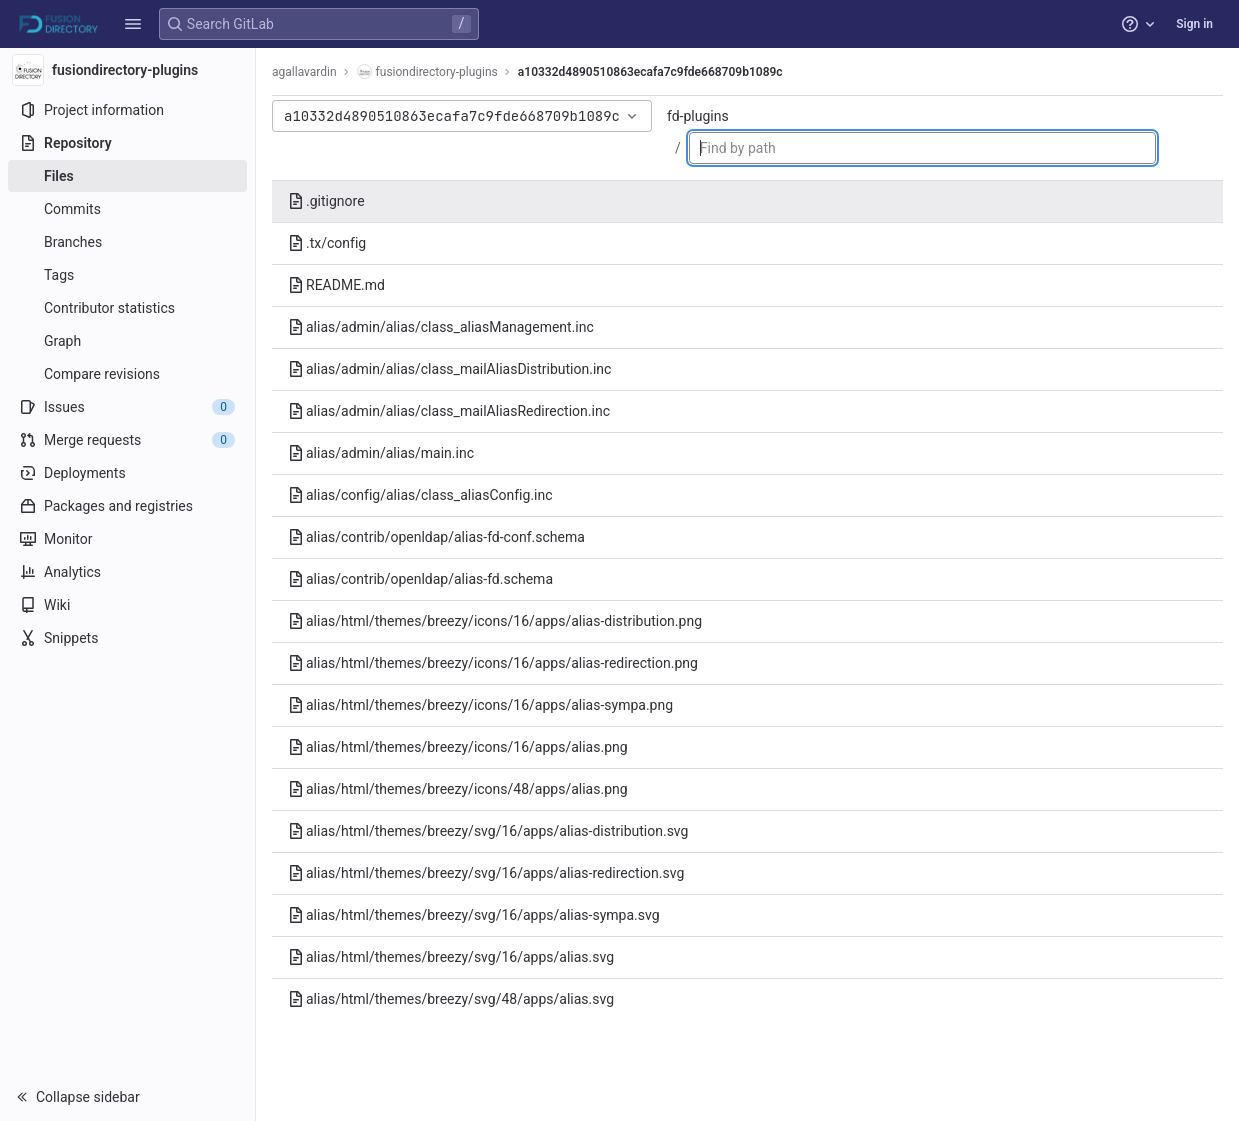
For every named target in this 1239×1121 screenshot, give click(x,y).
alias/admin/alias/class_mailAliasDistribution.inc (449, 369)
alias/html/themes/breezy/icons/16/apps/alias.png (458, 747)
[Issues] (127, 407)
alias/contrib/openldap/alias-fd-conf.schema (436, 537)
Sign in (1194, 24)
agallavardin (304, 72)
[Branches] (127, 242)
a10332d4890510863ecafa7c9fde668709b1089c (650, 72)
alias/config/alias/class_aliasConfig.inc (420, 495)
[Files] (127, 176)
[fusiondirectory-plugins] (128, 70)
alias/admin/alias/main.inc (381, 453)
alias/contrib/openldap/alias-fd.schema (420, 579)
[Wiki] (127, 605)
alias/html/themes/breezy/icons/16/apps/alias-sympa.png (480, 705)
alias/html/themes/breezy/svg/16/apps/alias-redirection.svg (486, 873)
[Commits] (127, 209)
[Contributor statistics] (127, 308)
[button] (133, 24)
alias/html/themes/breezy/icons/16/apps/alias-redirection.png (493, 663)
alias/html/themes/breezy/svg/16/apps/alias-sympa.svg (474, 915)
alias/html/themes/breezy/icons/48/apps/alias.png (458, 789)
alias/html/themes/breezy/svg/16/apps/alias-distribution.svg (488, 831)
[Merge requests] (127, 440)
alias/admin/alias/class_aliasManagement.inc (441, 327)
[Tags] (127, 275)
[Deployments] (127, 473)
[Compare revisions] (127, 374)
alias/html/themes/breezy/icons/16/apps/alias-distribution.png (495, 621)
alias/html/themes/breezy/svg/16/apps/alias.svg (451, 957)
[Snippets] (127, 638)
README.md (336, 285)
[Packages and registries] (127, 506)
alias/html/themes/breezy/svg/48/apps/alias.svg (451, 999)
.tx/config (327, 243)
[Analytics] (127, 572)
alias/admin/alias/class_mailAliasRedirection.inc (449, 411)
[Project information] (127, 110)
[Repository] (127, 143)
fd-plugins (698, 116)
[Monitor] (127, 539)
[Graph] (127, 341)
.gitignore (326, 201)
